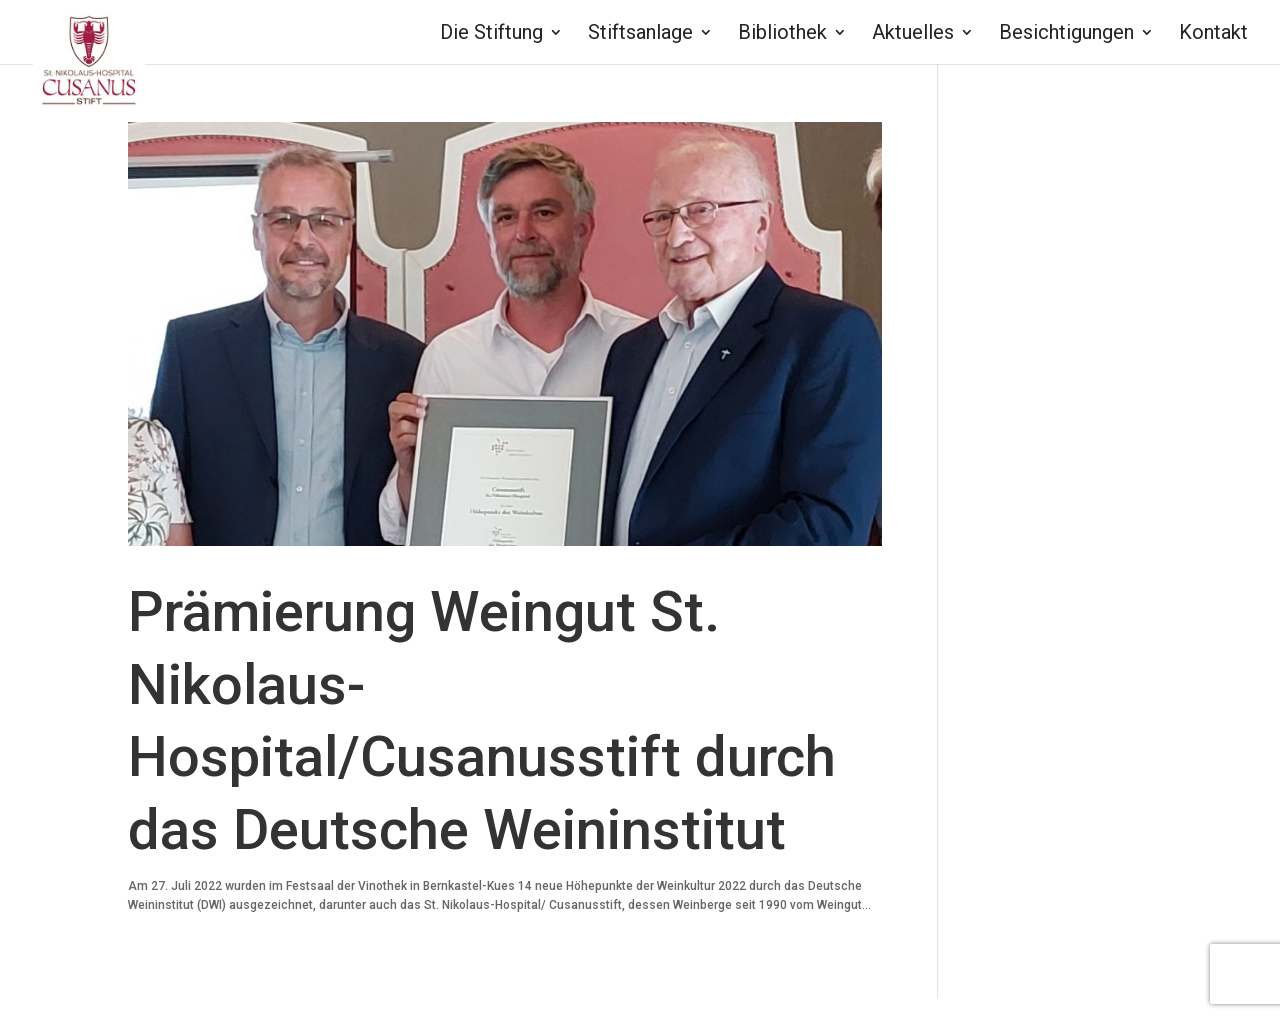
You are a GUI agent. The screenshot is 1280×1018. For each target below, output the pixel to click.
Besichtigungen (1066, 34)
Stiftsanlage (640, 34)
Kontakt (1213, 34)
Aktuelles (913, 34)
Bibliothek (782, 34)
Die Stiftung (491, 34)
